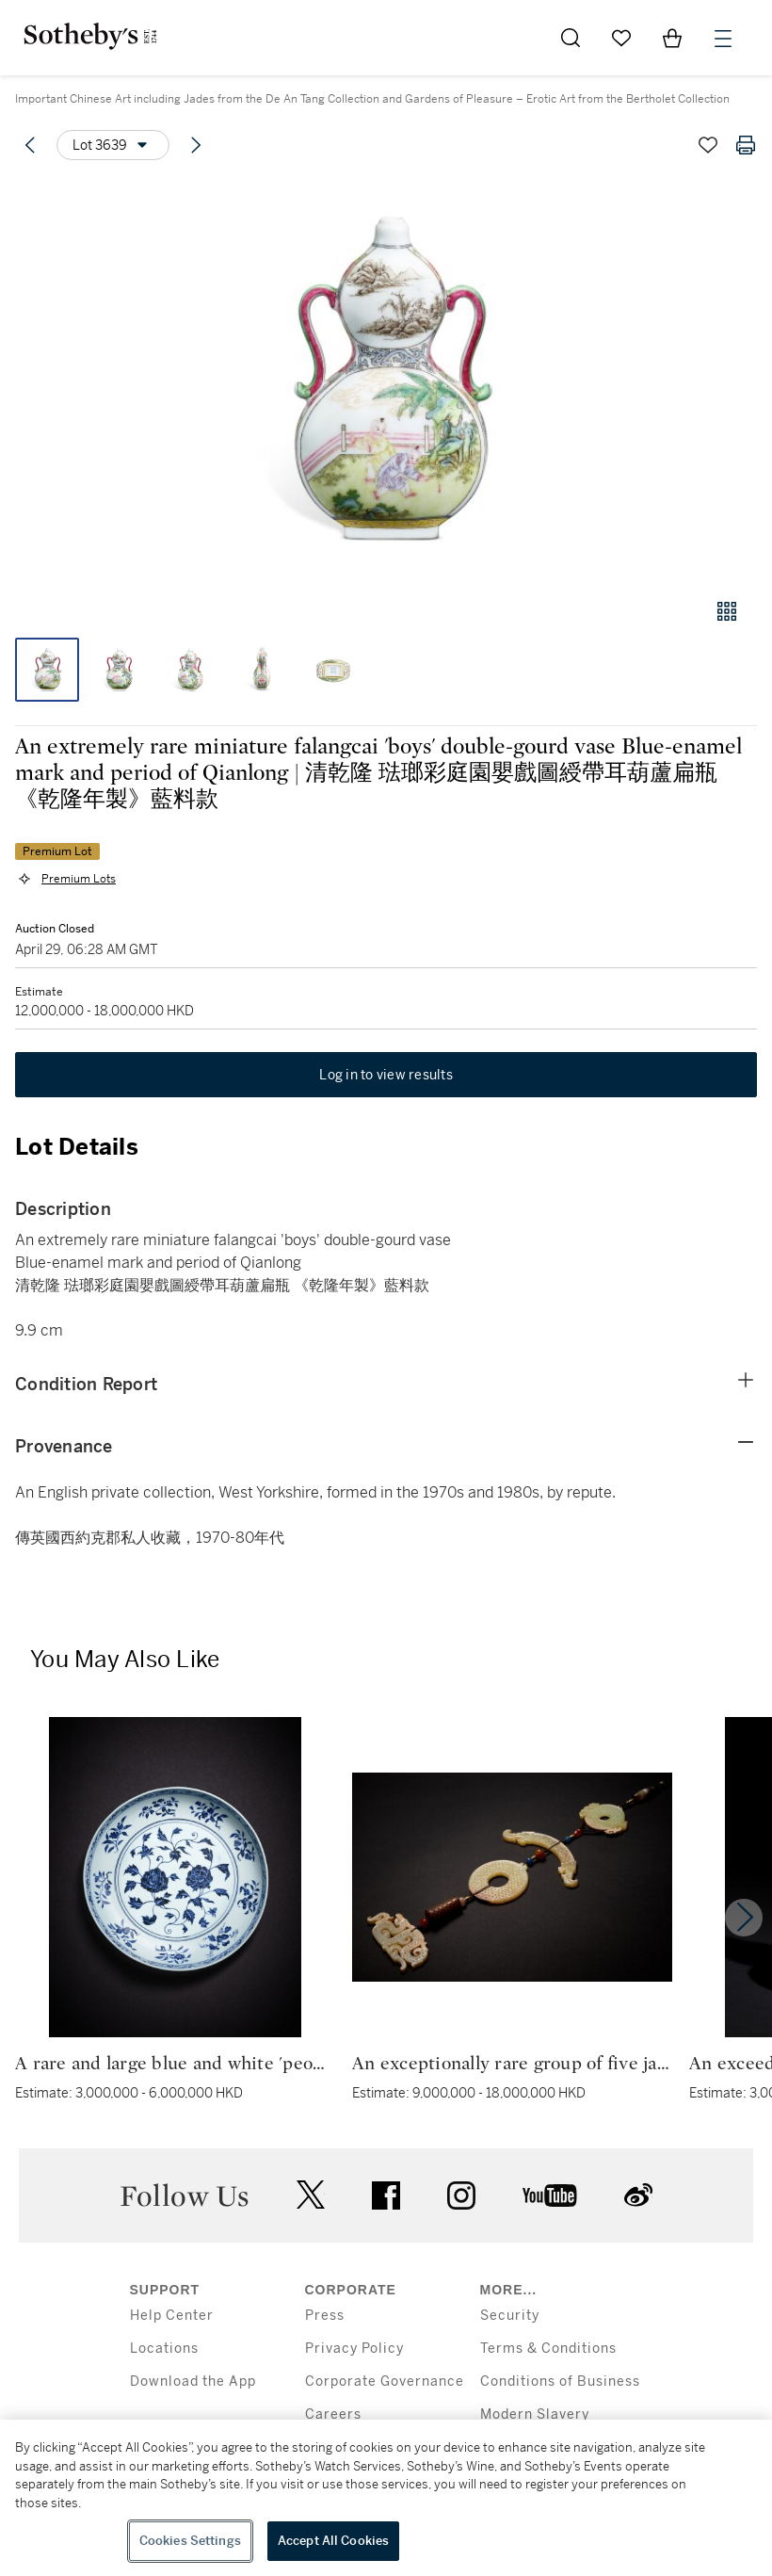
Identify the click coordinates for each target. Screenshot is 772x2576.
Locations (164, 2349)
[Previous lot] (30, 145)
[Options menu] (112, 145)
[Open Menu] (723, 38)
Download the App (193, 2381)
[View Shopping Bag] (672, 38)
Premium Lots (78, 878)
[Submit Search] (570, 37)
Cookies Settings (190, 2541)
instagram (461, 2195)
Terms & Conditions (548, 2349)
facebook (386, 2195)
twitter (311, 2195)
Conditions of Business (560, 2381)
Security (509, 2316)
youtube (550, 2195)
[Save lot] (708, 145)
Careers (333, 2414)
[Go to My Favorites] (621, 38)
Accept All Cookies (333, 2541)
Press (325, 2316)
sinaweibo (638, 2195)
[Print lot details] (746, 145)
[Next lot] (196, 145)
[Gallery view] (727, 611)
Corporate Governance (384, 2381)
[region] (386, 2498)
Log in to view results (386, 1074)
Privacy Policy (354, 2349)
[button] (386, 380)
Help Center (172, 2316)
